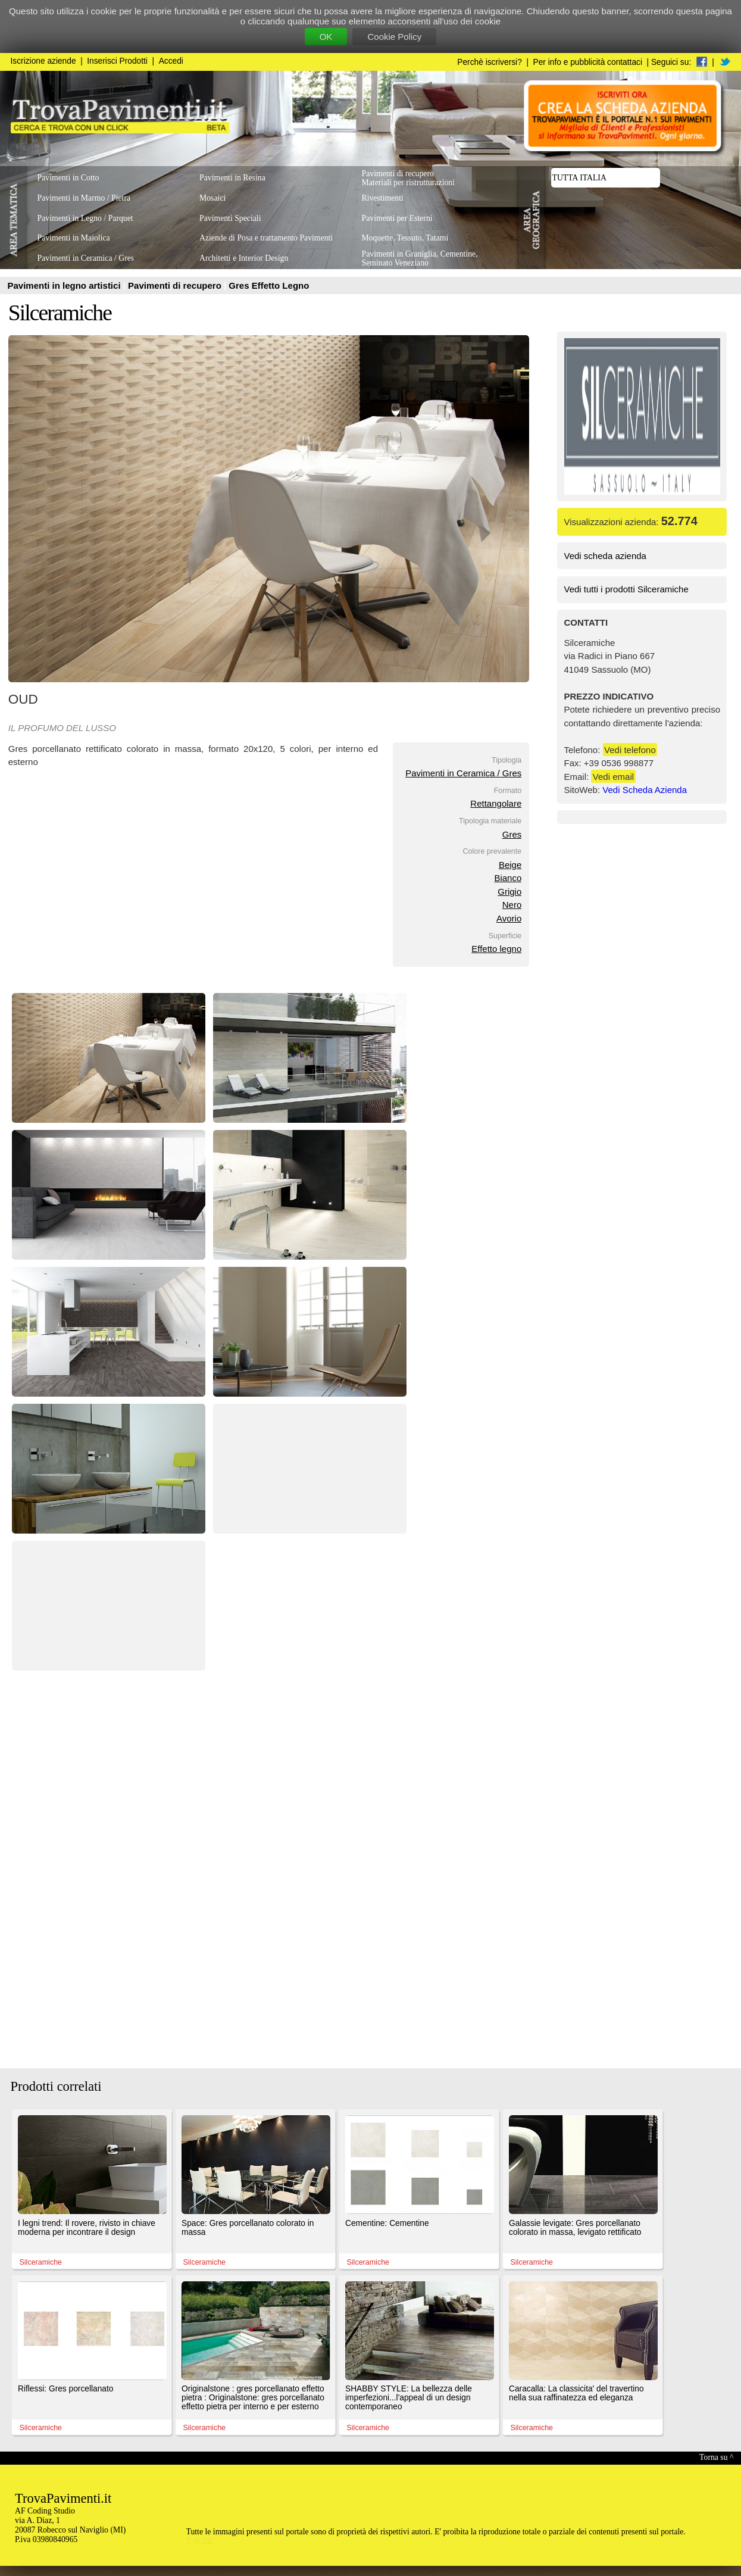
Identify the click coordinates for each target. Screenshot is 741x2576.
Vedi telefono (630, 750)
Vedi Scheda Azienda (644, 790)
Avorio (508, 918)
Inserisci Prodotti (117, 61)
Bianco (507, 878)
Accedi (171, 61)
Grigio (509, 891)
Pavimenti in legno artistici (65, 285)
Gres (512, 834)
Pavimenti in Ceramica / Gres (463, 773)
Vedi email (613, 777)
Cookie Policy (394, 37)
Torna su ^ (716, 2457)
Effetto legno (496, 949)
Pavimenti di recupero (176, 285)
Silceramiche (59, 313)
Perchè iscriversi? (489, 62)
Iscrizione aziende (43, 61)
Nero (512, 905)
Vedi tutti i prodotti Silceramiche (626, 589)
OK (326, 37)
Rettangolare (495, 803)
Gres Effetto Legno (269, 285)
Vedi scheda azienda (605, 556)
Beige (510, 865)
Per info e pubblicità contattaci (587, 62)
